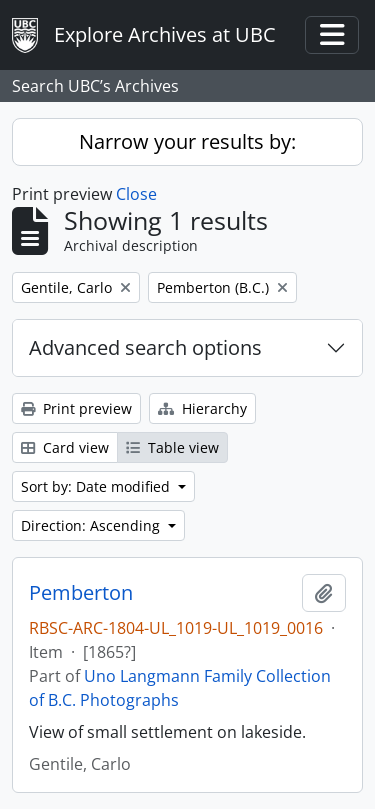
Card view (65, 447)
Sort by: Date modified (97, 486)
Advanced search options (145, 347)
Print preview (76, 408)
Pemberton (81, 593)
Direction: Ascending (92, 525)
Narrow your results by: (187, 141)
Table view (172, 447)
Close (136, 194)
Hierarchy (202, 408)
